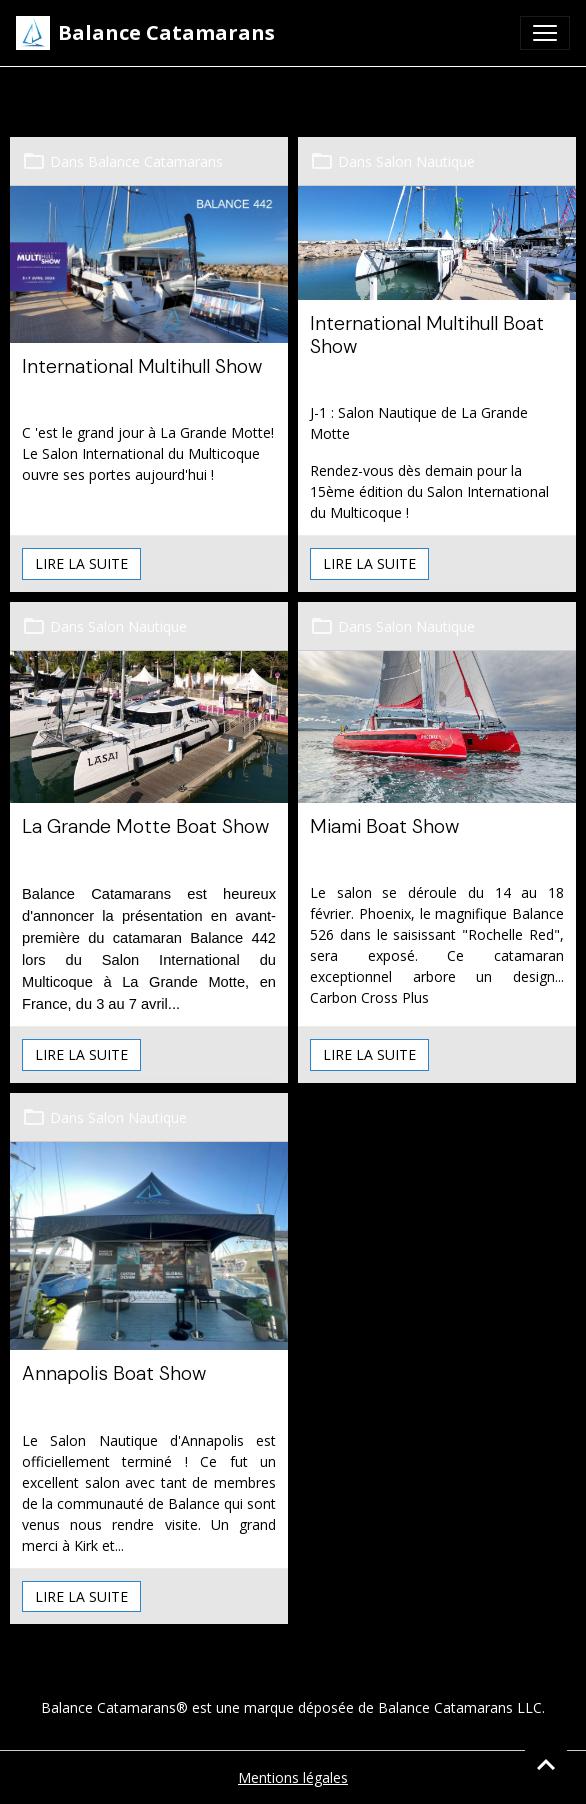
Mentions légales (293, 1777)
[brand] (145, 33)
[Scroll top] (546, 1764)
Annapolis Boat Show (114, 1373)
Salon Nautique (425, 161)
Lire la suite (81, 563)
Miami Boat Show (384, 826)
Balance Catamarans (155, 161)
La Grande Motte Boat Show (145, 826)
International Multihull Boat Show (427, 335)
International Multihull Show (142, 366)
